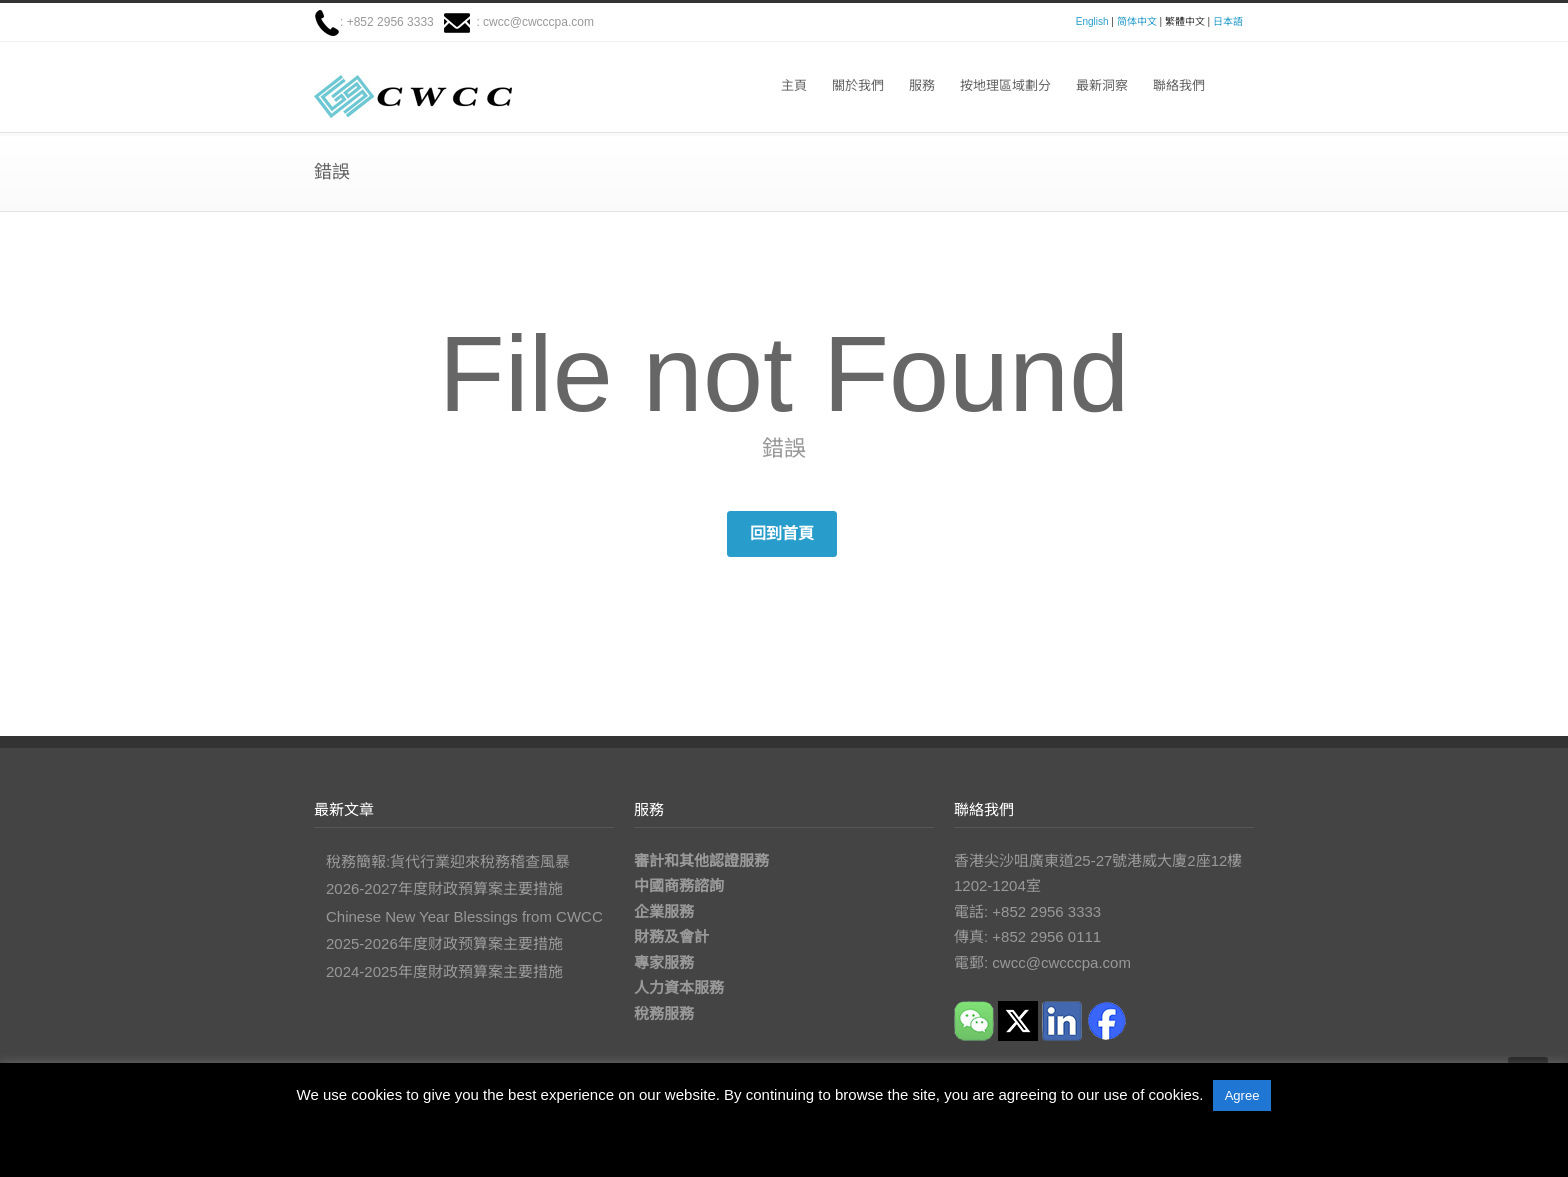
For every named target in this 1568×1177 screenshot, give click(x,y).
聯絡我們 (1179, 85)
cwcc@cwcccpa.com (538, 22)
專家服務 (664, 962)
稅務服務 (664, 1013)
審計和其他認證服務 (701, 860)
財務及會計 (671, 936)
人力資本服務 (679, 987)
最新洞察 (1102, 85)
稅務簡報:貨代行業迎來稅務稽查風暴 (448, 861)
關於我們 (858, 85)
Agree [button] (1242, 1095)
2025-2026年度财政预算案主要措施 (444, 943)
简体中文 (1137, 21)
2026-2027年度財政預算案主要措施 (444, 888)
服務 (922, 85)
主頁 (794, 85)
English (1092, 21)
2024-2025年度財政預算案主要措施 (444, 971)
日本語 (1228, 21)
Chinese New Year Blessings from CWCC (464, 916)
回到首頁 (782, 533)
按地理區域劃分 (1005, 85)
